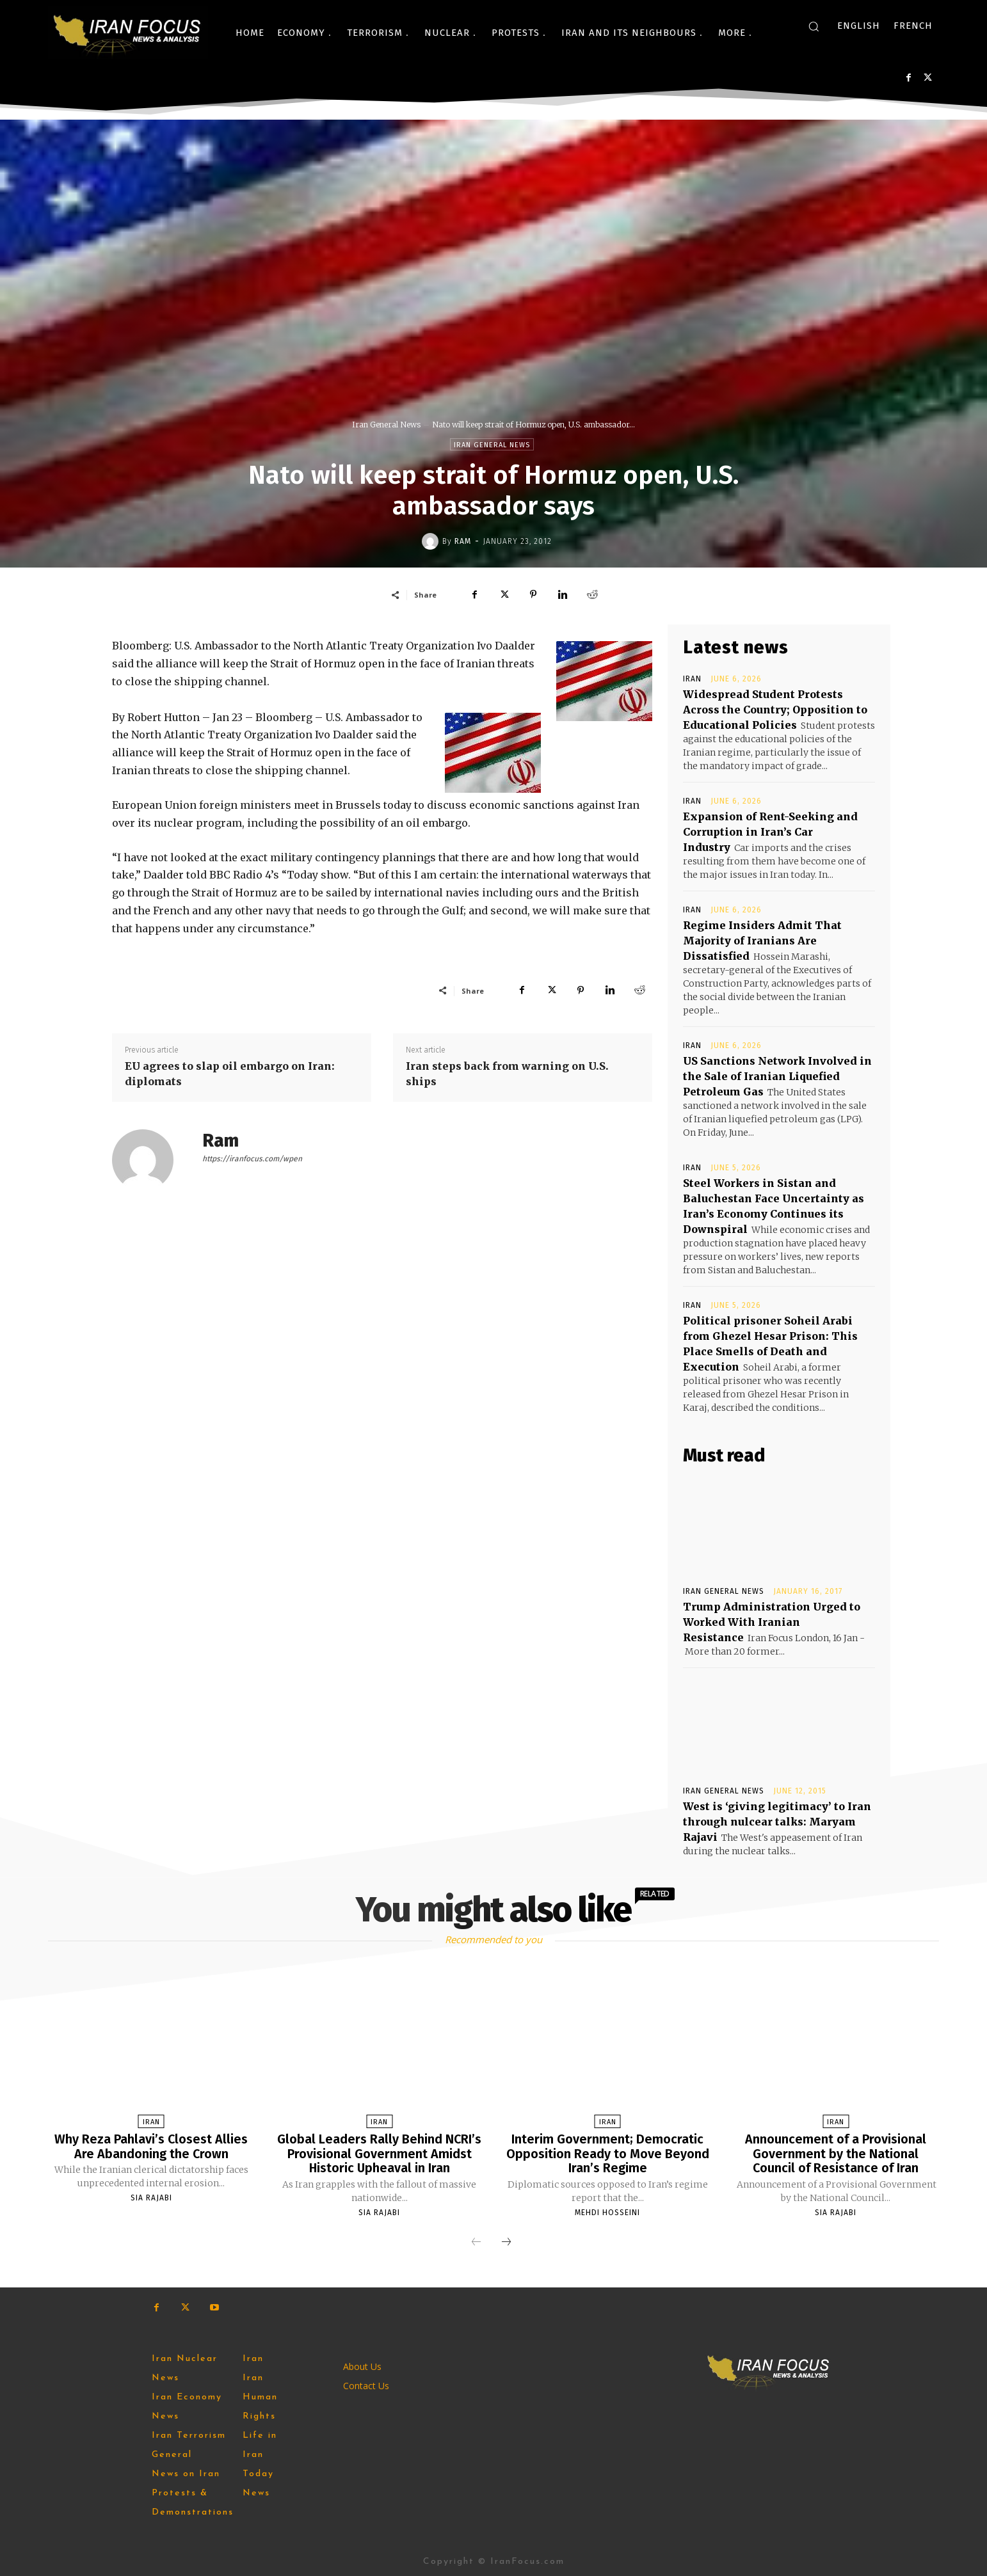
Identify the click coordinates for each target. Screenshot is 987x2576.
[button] (813, 26)
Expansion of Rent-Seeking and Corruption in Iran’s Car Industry (770, 832)
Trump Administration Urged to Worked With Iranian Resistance (771, 1622)
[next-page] (506, 2241)
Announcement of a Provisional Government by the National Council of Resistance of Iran (835, 2153)
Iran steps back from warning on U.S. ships (507, 1074)
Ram (462, 541)
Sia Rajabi (151, 2197)
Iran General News (386, 424)
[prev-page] (476, 2241)
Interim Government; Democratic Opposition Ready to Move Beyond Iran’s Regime (607, 2153)
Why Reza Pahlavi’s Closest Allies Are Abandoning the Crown (151, 2146)
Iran (692, 679)
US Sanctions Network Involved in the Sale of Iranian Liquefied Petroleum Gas (777, 1076)
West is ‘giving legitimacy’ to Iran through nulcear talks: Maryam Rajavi (777, 1821)
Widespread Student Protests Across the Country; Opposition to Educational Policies (775, 709)
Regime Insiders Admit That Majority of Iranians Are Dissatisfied (762, 940)
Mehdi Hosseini (607, 2211)
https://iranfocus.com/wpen (252, 1158)
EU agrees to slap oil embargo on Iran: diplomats (230, 1074)
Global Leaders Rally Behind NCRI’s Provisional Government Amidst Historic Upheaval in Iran (379, 2153)
